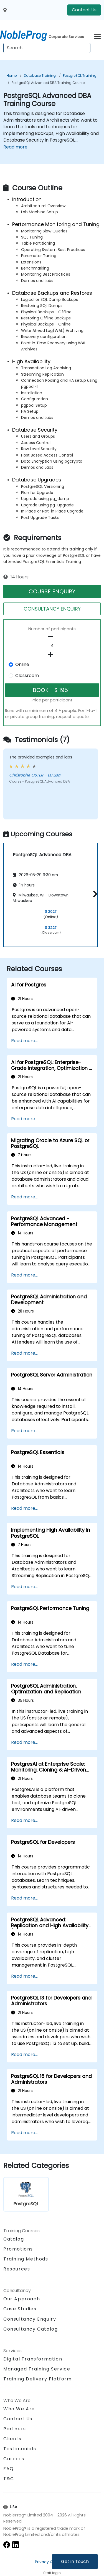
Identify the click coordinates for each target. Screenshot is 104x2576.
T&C (8, 2478)
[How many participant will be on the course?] (52, 645)
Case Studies (19, 2309)
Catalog (13, 2239)
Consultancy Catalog (30, 2329)
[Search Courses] (46, 48)
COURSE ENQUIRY (52, 591)
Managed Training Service (36, 2369)
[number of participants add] (52, 654)
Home (12, 75)
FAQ (8, 2468)
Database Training (40, 75)
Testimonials (19, 2449)
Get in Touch (75, 2561)
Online (22, 664)
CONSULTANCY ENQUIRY (52, 608)
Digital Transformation (32, 2359)
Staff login (52, 2572)
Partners (14, 2429)
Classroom (27, 675)
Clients (12, 2439)
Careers (13, 2458)
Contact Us (84, 10)
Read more (15, 147)
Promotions (18, 2249)
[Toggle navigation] (97, 35)
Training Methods (25, 2259)
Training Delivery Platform (37, 2379)
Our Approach (21, 2299)
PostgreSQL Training (80, 75)
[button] (93, 894)
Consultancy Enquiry (29, 2319)
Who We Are (19, 2409)
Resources (16, 2269)
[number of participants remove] (52, 636)
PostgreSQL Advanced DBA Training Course (48, 82)
